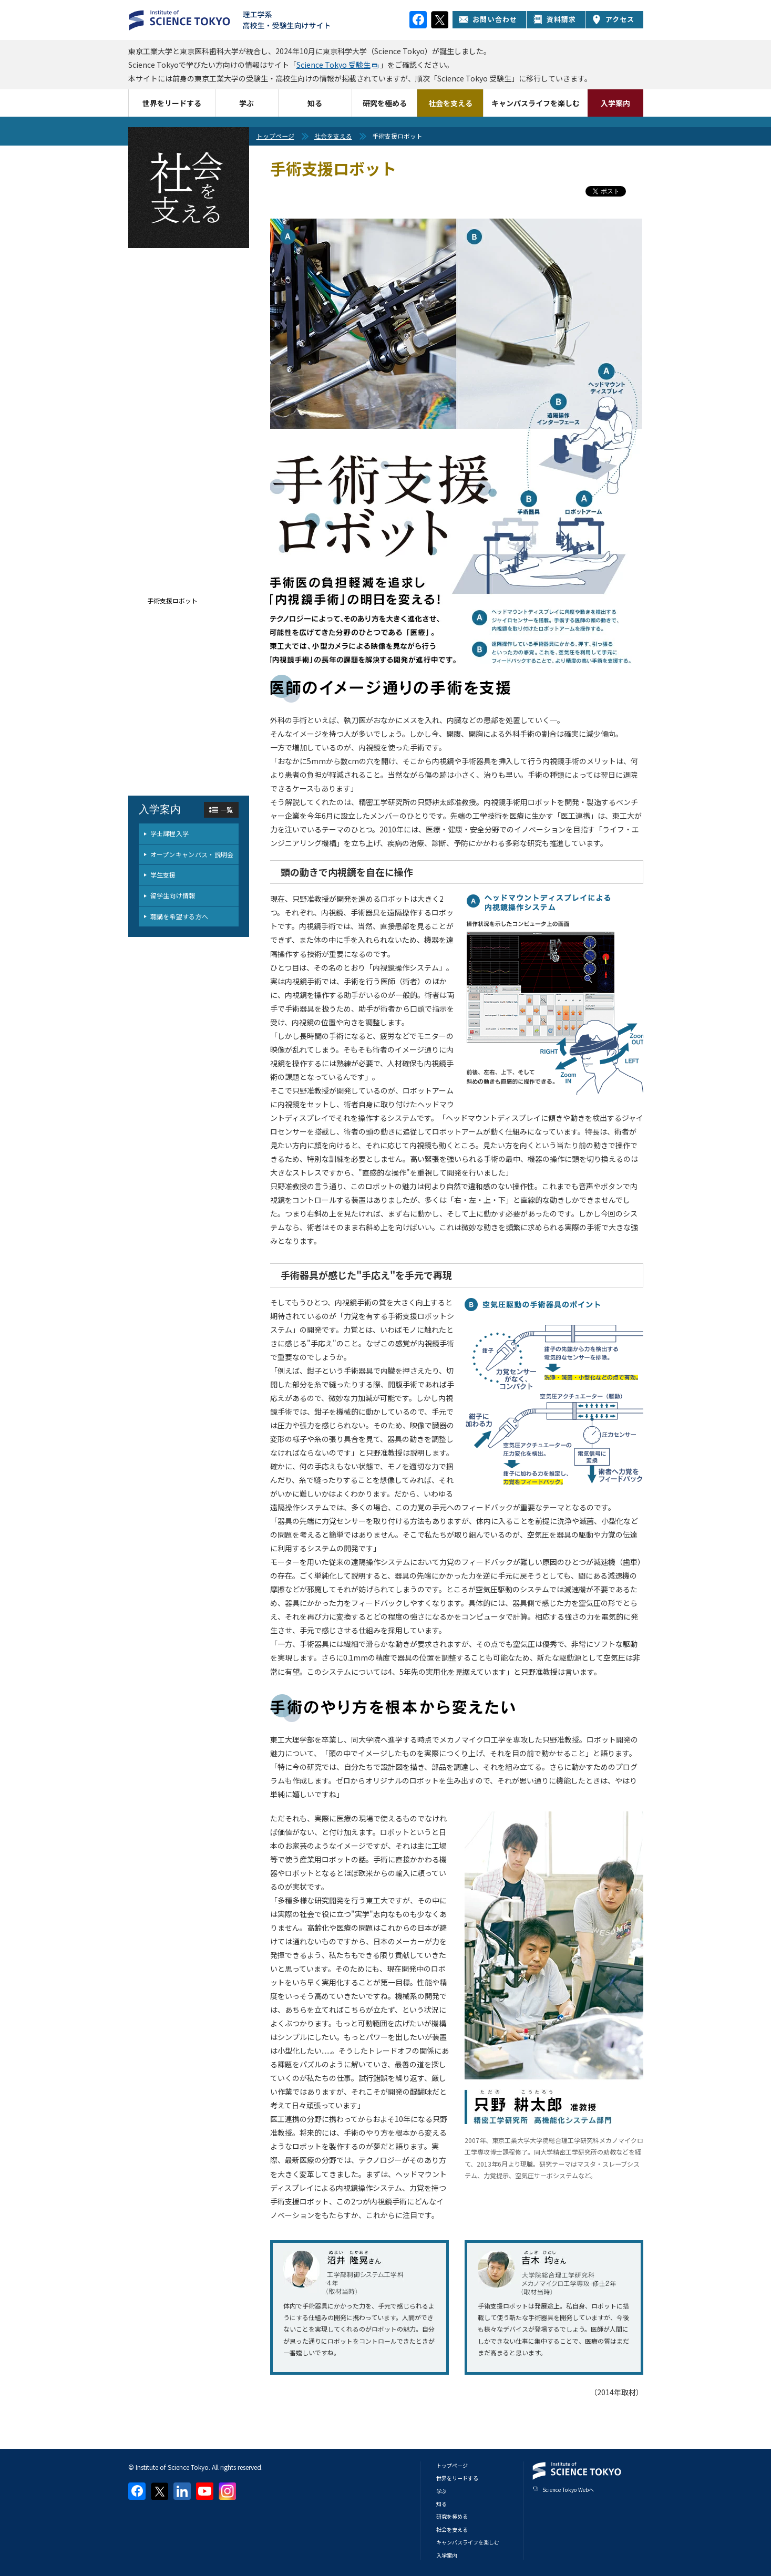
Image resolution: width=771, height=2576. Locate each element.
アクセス (613, 19)
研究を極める (385, 103)
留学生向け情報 (173, 895)
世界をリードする (171, 103)
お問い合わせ (488, 19)
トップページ (275, 135)
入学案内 (615, 103)
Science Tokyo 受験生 (333, 64)
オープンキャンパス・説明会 (192, 854)
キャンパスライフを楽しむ (535, 103)
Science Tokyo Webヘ (568, 2489)
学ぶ (246, 103)
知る (314, 103)
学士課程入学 (169, 833)
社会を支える (450, 103)
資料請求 (555, 19)
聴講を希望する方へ (179, 916)
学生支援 (163, 874)
